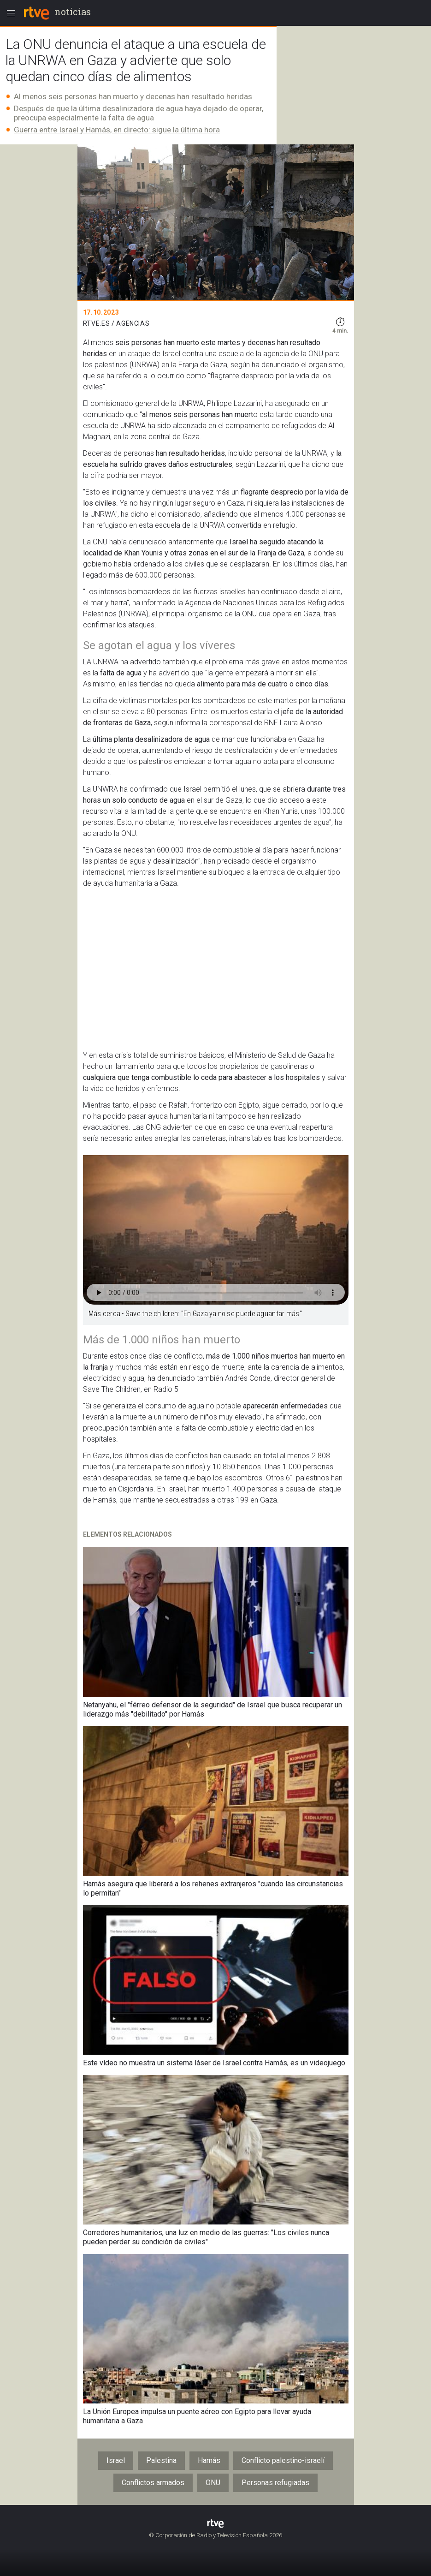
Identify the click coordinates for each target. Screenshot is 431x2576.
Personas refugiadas (275, 2482)
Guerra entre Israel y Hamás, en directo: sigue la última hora (117, 129)
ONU (213, 2482)
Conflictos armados (153, 2482)
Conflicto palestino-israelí (283, 2460)
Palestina (161, 2460)
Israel (115, 2460)
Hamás (209, 2460)
